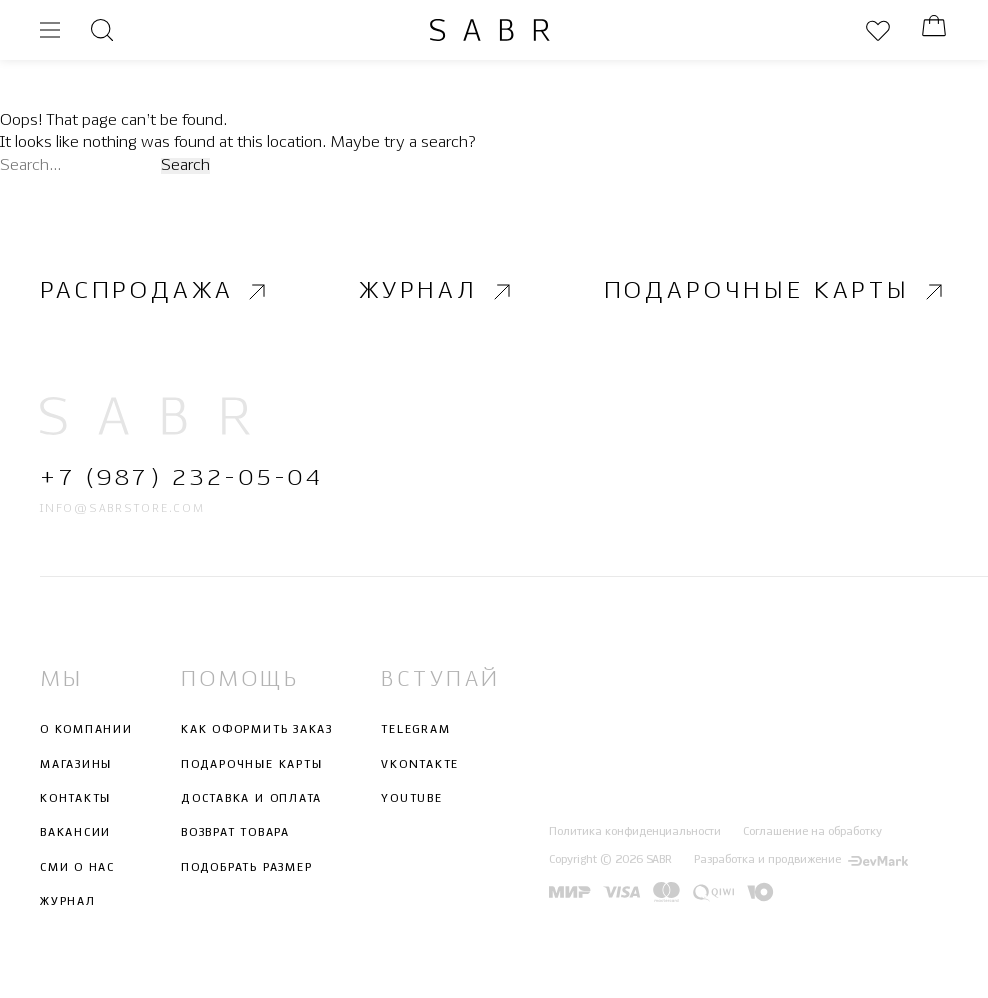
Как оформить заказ (257, 730)
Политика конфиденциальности (635, 832)
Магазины (76, 764)
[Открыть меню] (50, 30)
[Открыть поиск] (102, 30)
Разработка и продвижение (801, 860)
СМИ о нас (77, 867)
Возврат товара (235, 833)
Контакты (75, 799)
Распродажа (155, 292)
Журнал (437, 292)
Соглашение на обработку (812, 832)
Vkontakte (420, 764)
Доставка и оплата (251, 799)
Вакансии (75, 833)
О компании (86, 730)
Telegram (415, 730)
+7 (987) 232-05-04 (181, 478)
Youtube (411, 799)
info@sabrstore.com (122, 509)
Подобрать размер (246, 867)
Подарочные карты (776, 292)
